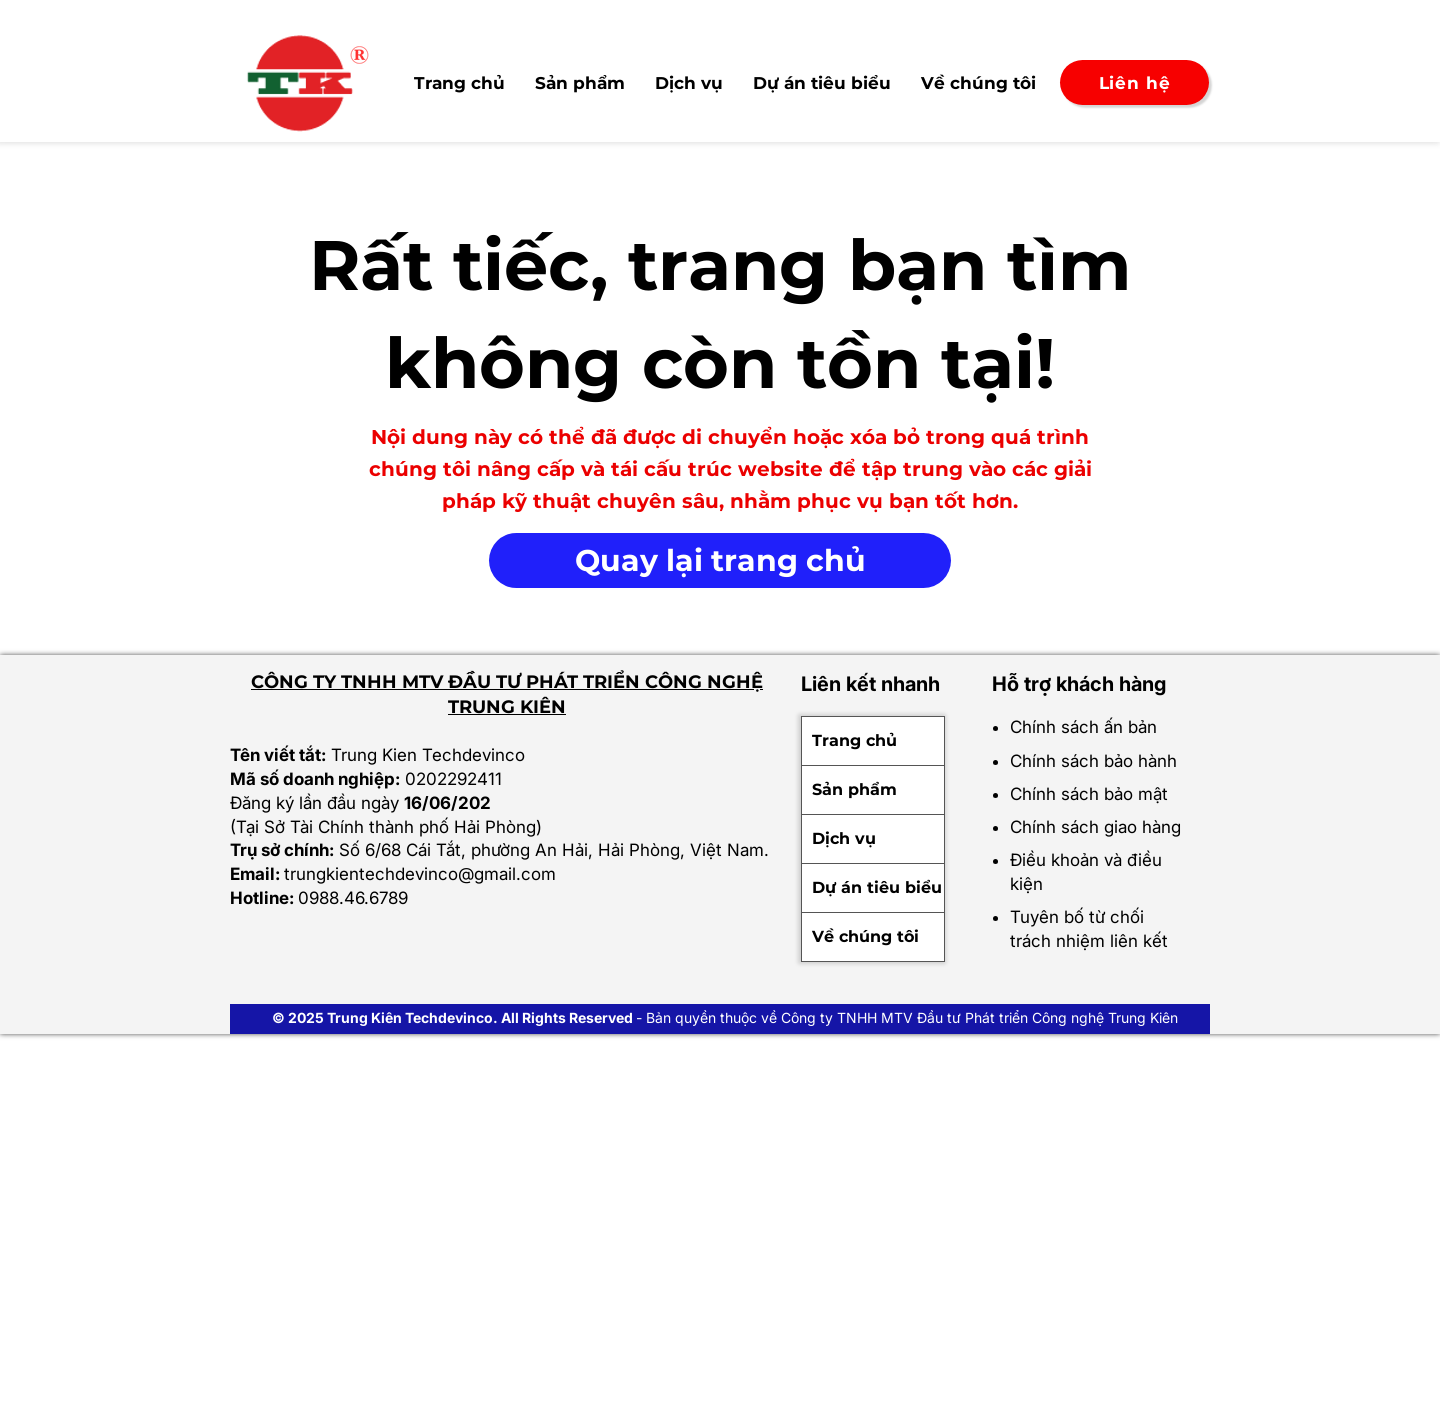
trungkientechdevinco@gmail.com (420, 874)
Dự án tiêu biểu (877, 887)
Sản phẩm (854, 789)
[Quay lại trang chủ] (720, 560)
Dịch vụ (844, 838)
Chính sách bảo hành (1093, 761)
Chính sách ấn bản (1083, 727)
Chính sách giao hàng (1095, 827)
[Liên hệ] (1134, 82)
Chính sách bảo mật (1089, 794)
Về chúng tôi (865, 936)
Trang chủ (854, 740)
